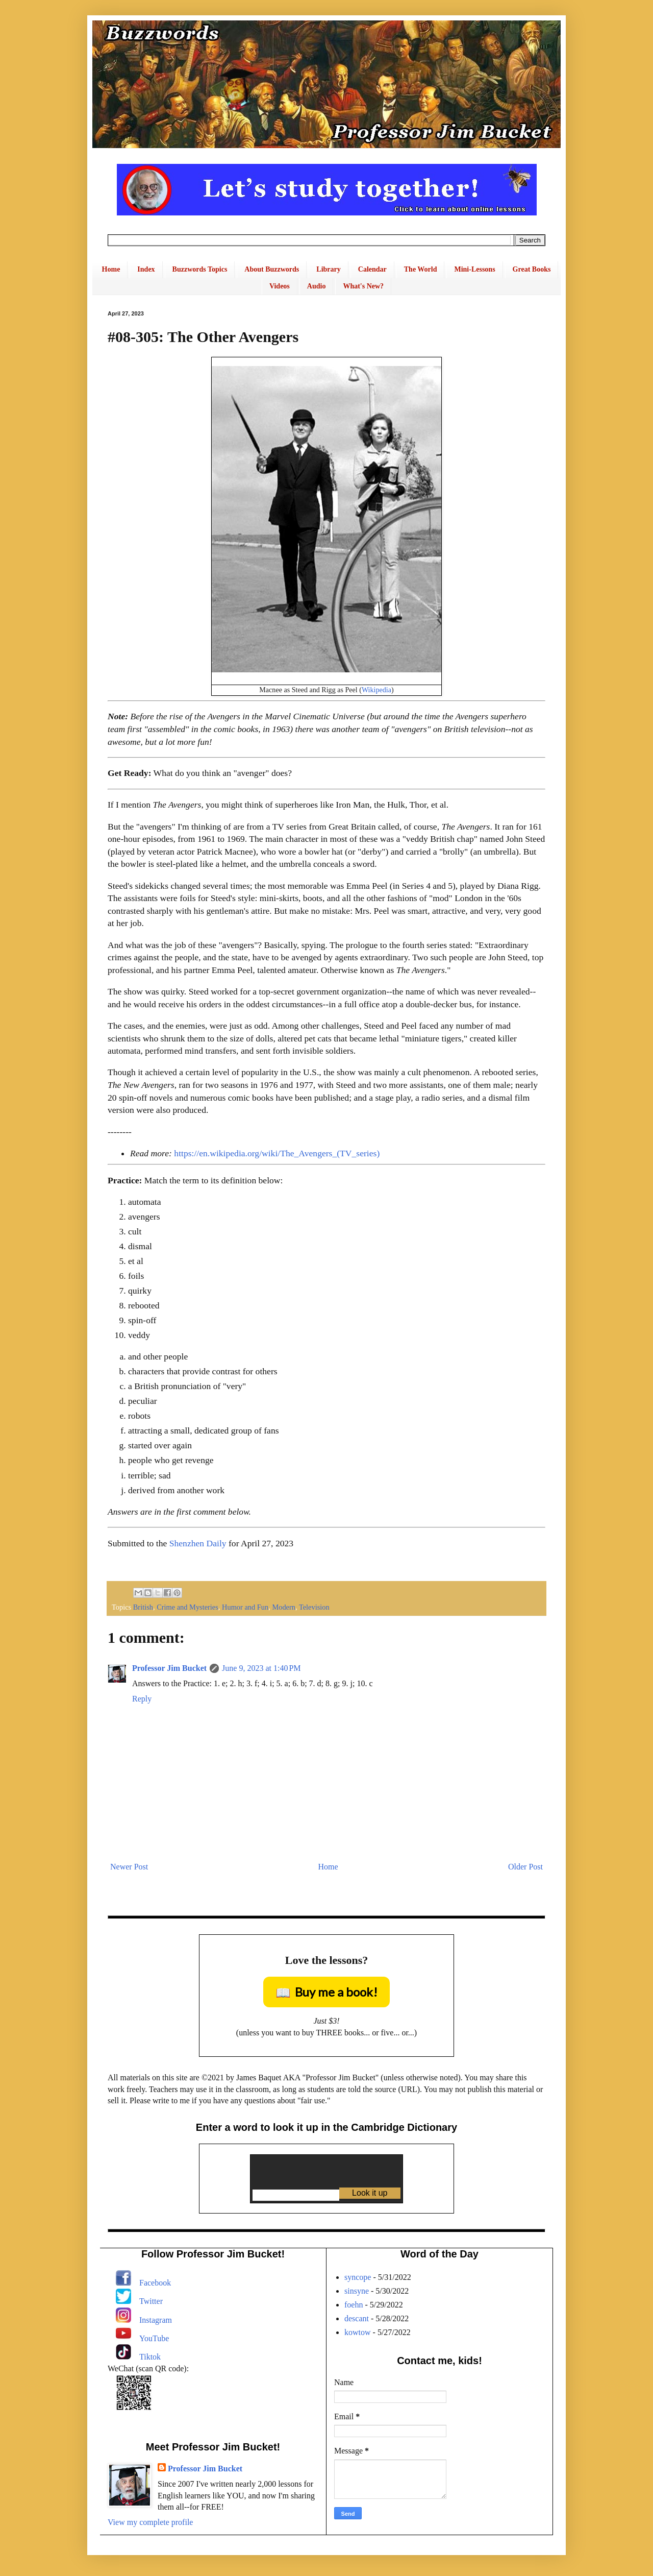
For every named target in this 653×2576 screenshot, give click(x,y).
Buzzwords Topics (200, 269)
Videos (279, 286)
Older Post (525, 1866)
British (143, 1607)
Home (111, 269)
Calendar (372, 269)
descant (356, 2318)
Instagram (155, 2320)
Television (314, 1607)
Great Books (532, 269)
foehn (353, 2304)
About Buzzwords (271, 269)
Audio (316, 286)
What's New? (363, 286)
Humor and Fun (245, 1607)
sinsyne (356, 2291)
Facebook (155, 2282)
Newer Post (129, 1866)
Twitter (151, 2301)
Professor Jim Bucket (169, 1668)
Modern (283, 1607)
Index (146, 269)
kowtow (357, 2332)
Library (328, 269)
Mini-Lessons (474, 269)
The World (420, 269)
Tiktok (150, 2356)
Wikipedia (376, 690)
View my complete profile (150, 2522)
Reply (142, 1698)
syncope (357, 2277)
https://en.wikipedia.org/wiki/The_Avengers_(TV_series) (277, 1153)
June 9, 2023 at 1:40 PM (261, 1668)
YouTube (154, 2338)
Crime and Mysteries (187, 1607)
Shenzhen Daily (198, 1543)
